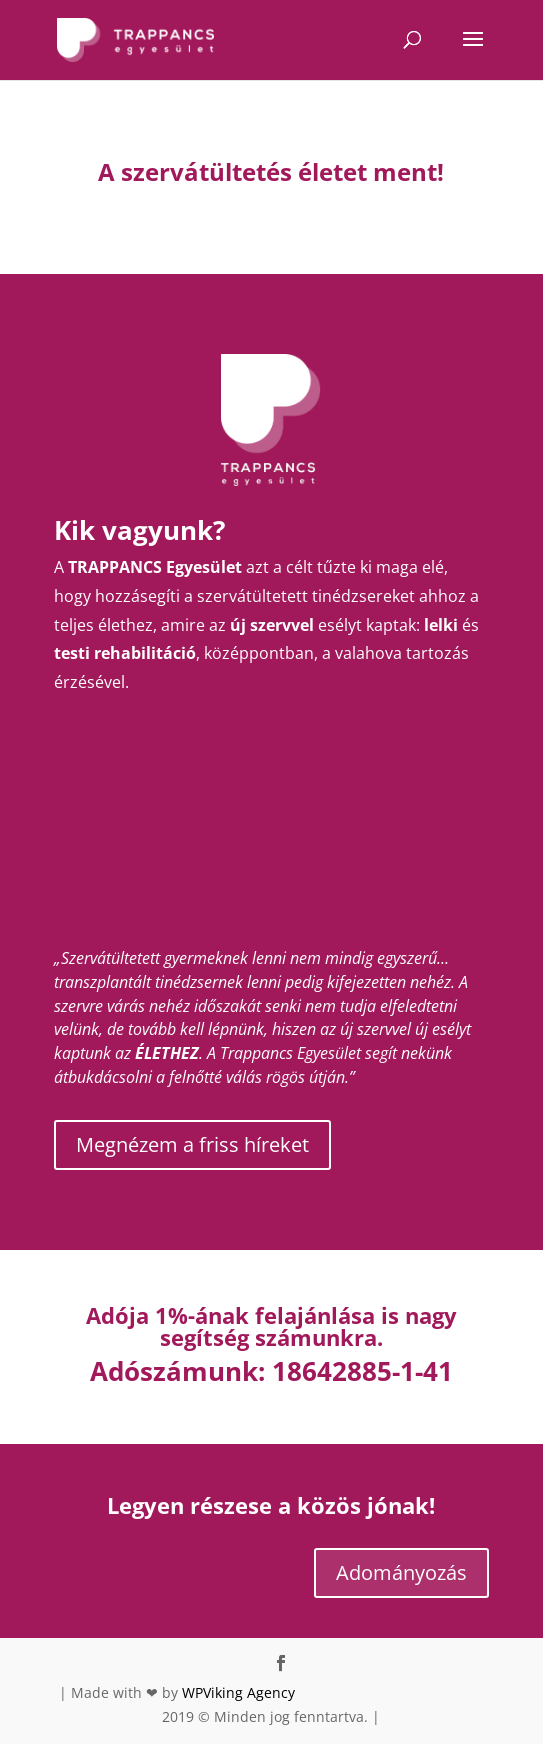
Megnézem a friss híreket (192, 1144)
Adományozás (401, 1572)
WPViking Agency (238, 1692)
